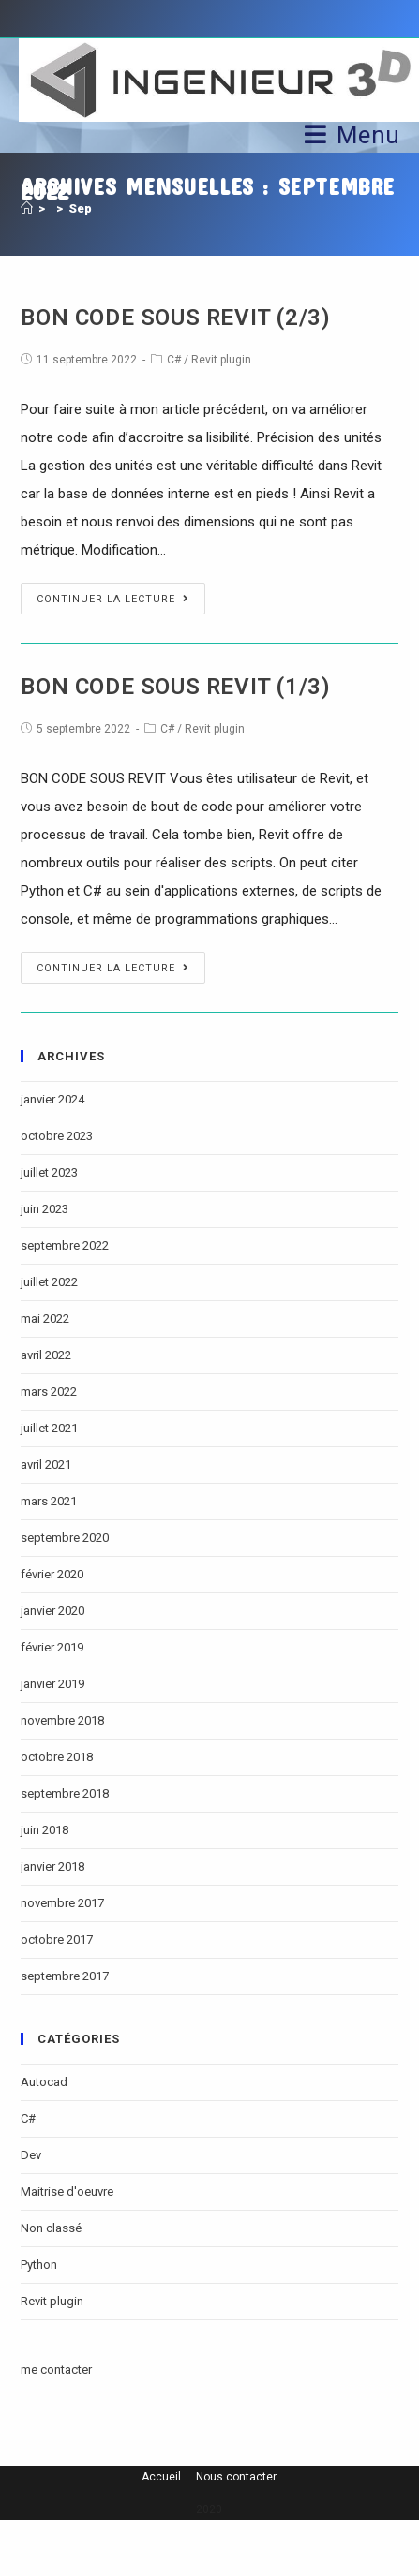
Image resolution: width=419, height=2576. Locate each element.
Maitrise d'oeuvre (67, 2191)
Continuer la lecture (113, 599)
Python (39, 2265)
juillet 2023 (49, 1172)
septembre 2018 (65, 1793)
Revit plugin (221, 359)
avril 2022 (46, 1355)
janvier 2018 (52, 1866)
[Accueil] (27, 208)
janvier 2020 (52, 1611)
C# (174, 359)
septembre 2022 (65, 1245)
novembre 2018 (62, 1720)
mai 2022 (45, 1318)
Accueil (161, 2476)
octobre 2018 (57, 1757)
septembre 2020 (65, 1538)
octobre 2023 (57, 1136)
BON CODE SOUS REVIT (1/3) (175, 687)
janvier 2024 (52, 1099)
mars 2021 (49, 1501)
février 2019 (52, 1647)
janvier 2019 (52, 1684)
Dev (31, 2155)
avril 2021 (46, 1465)
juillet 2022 (49, 1282)
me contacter (56, 2369)
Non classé (51, 2228)
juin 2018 (44, 1830)
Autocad (44, 2082)
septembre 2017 (65, 1976)
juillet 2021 (49, 1428)
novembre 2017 (62, 1903)
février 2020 (52, 1574)
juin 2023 (44, 1209)
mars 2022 (49, 1391)
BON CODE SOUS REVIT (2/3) (175, 317)
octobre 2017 (57, 1939)
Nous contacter (236, 2476)
